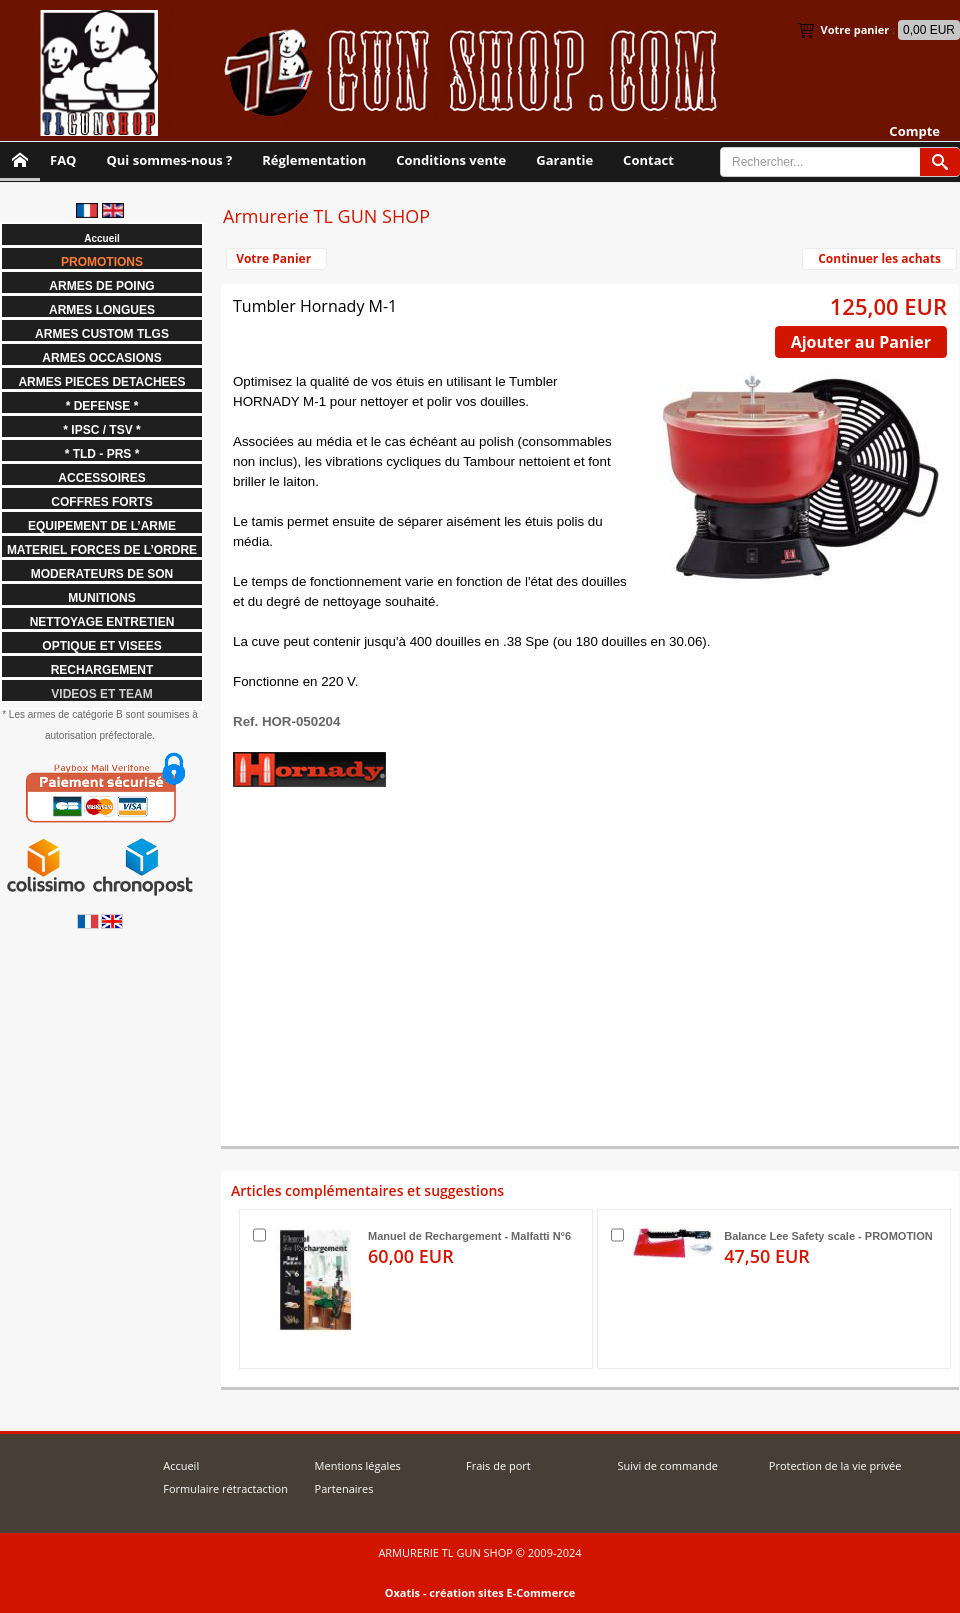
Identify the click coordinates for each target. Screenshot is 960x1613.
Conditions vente (451, 160)
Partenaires (344, 1488)
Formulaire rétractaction (225, 1488)
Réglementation (314, 160)
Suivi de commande (667, 1465)
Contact (648, 160)
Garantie (564, 160)
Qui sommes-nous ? (169, 160)
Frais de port (498, 1465)
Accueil (181, 1465)
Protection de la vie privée (835, 1465)
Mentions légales (358, 1465)
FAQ (63, 160)
